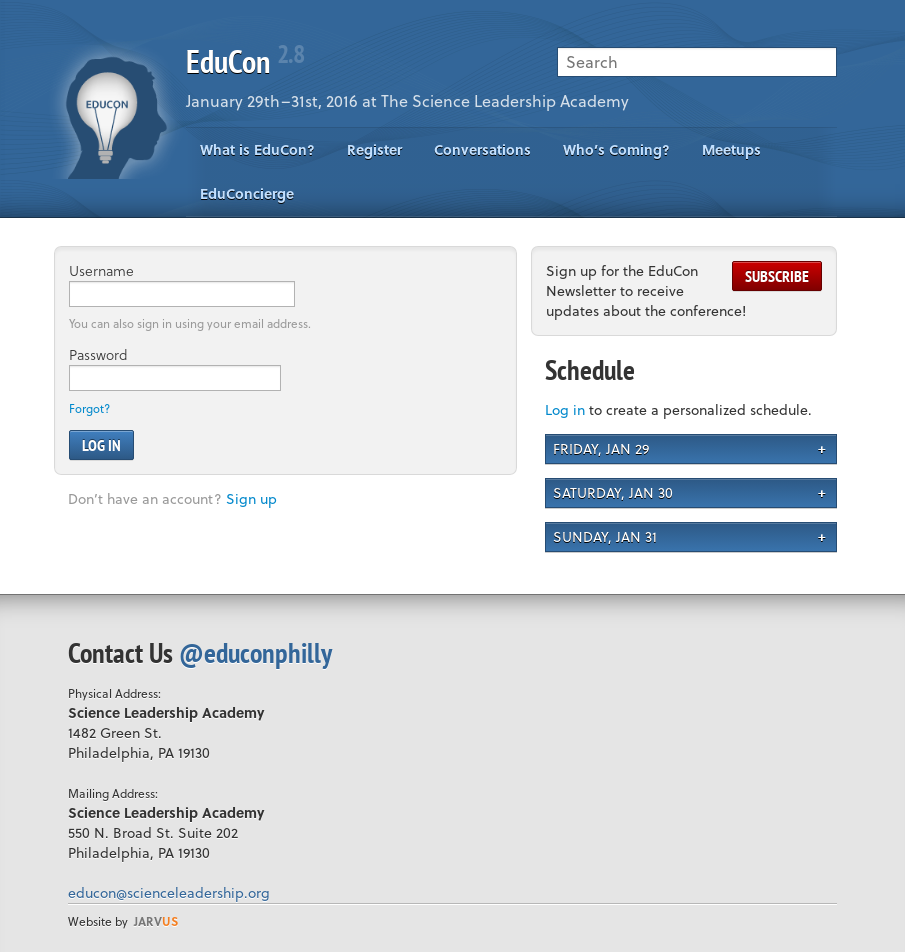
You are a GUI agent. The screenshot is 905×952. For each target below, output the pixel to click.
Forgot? (89, 408)
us (156, 921)
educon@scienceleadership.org (169, 892)
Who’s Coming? (616, 149)
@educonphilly (255, 652)
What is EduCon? (257, 149)
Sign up (251, 498)
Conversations (482, 149)
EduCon (245, 61)
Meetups (731, 149)
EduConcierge (247, 193)
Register (374, 149)
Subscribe (777, 276)
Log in (565, 409)
